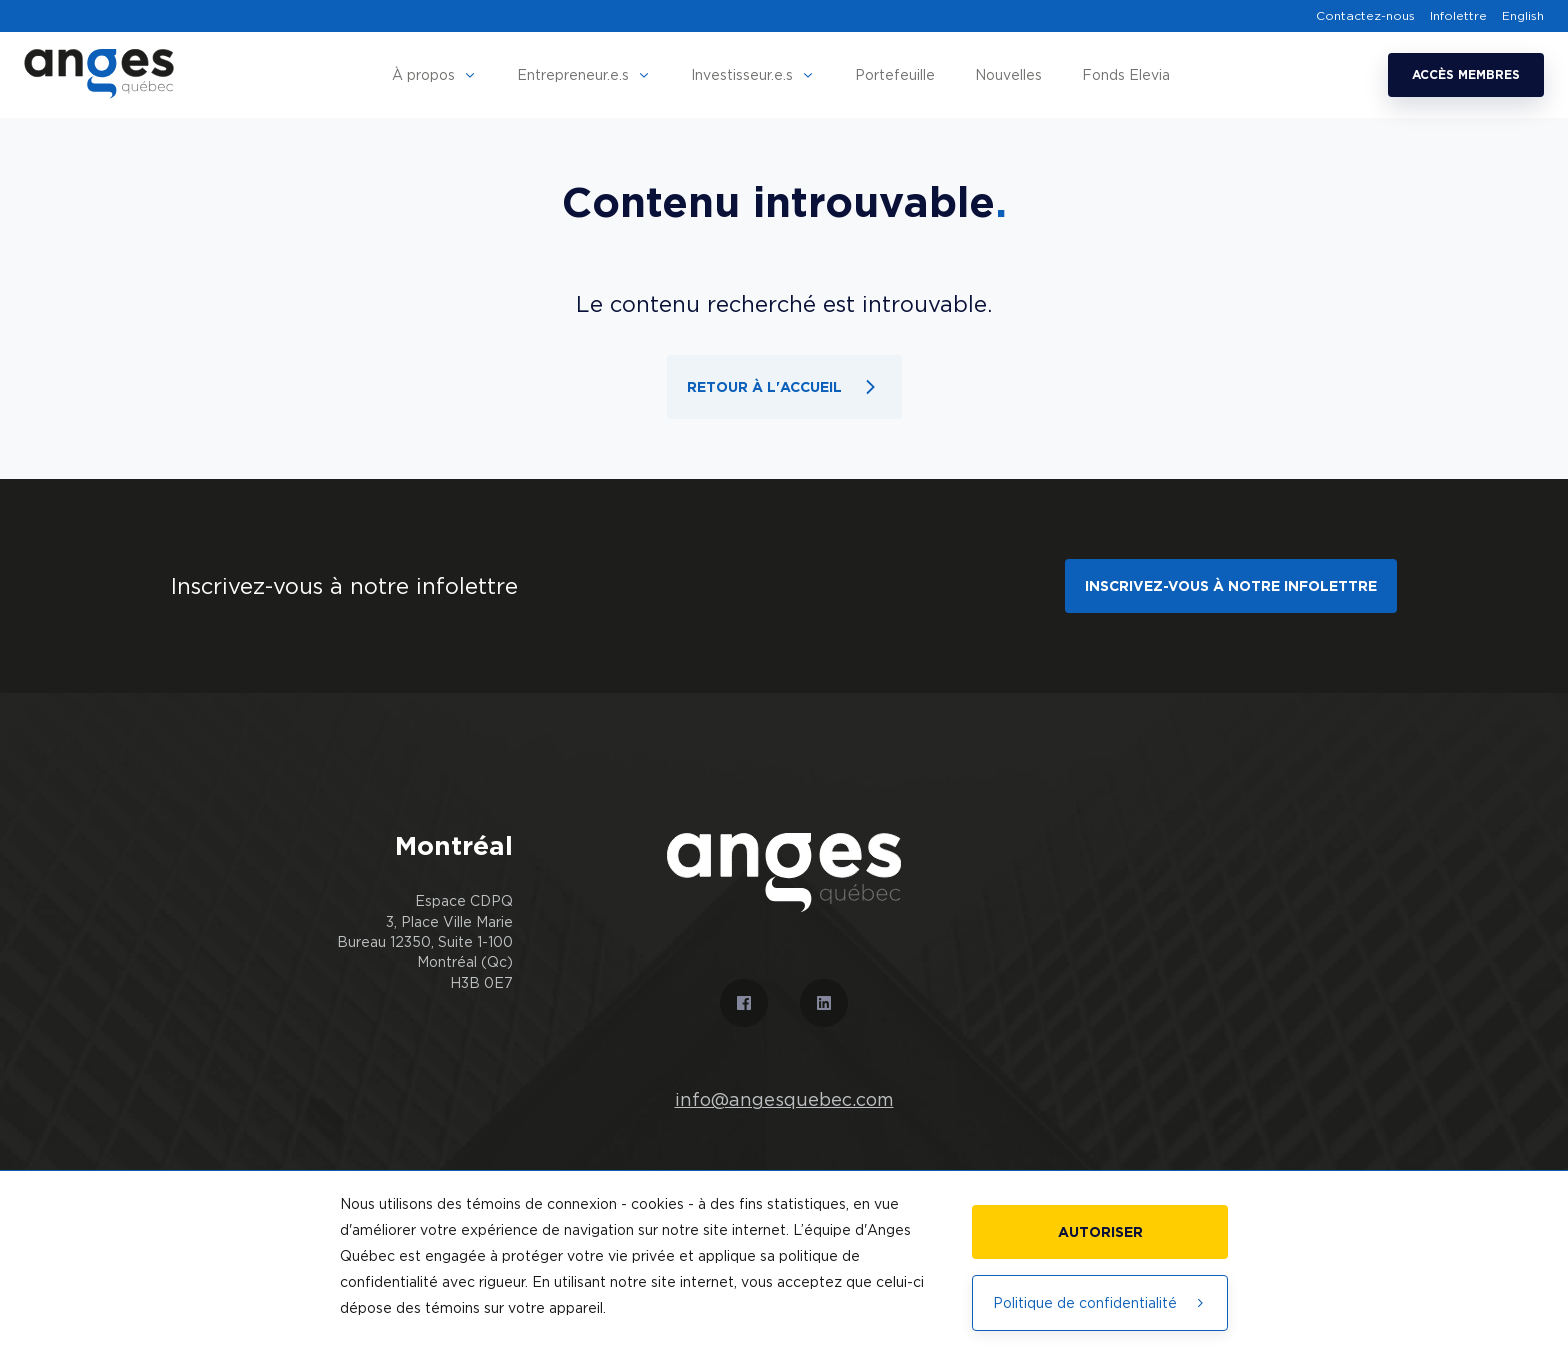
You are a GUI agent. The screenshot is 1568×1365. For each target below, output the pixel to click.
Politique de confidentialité (1100, 1302)
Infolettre (1458, 16)
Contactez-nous (1365, 16)
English (1523, 16)
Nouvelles (1008, 74)
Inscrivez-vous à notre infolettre (1231, 585)
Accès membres (1466, 74)
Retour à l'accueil (784, 387)
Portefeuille (895, 74)
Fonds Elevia (1126, 74)
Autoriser (1100, 1231)
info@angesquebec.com (784, 1100)
